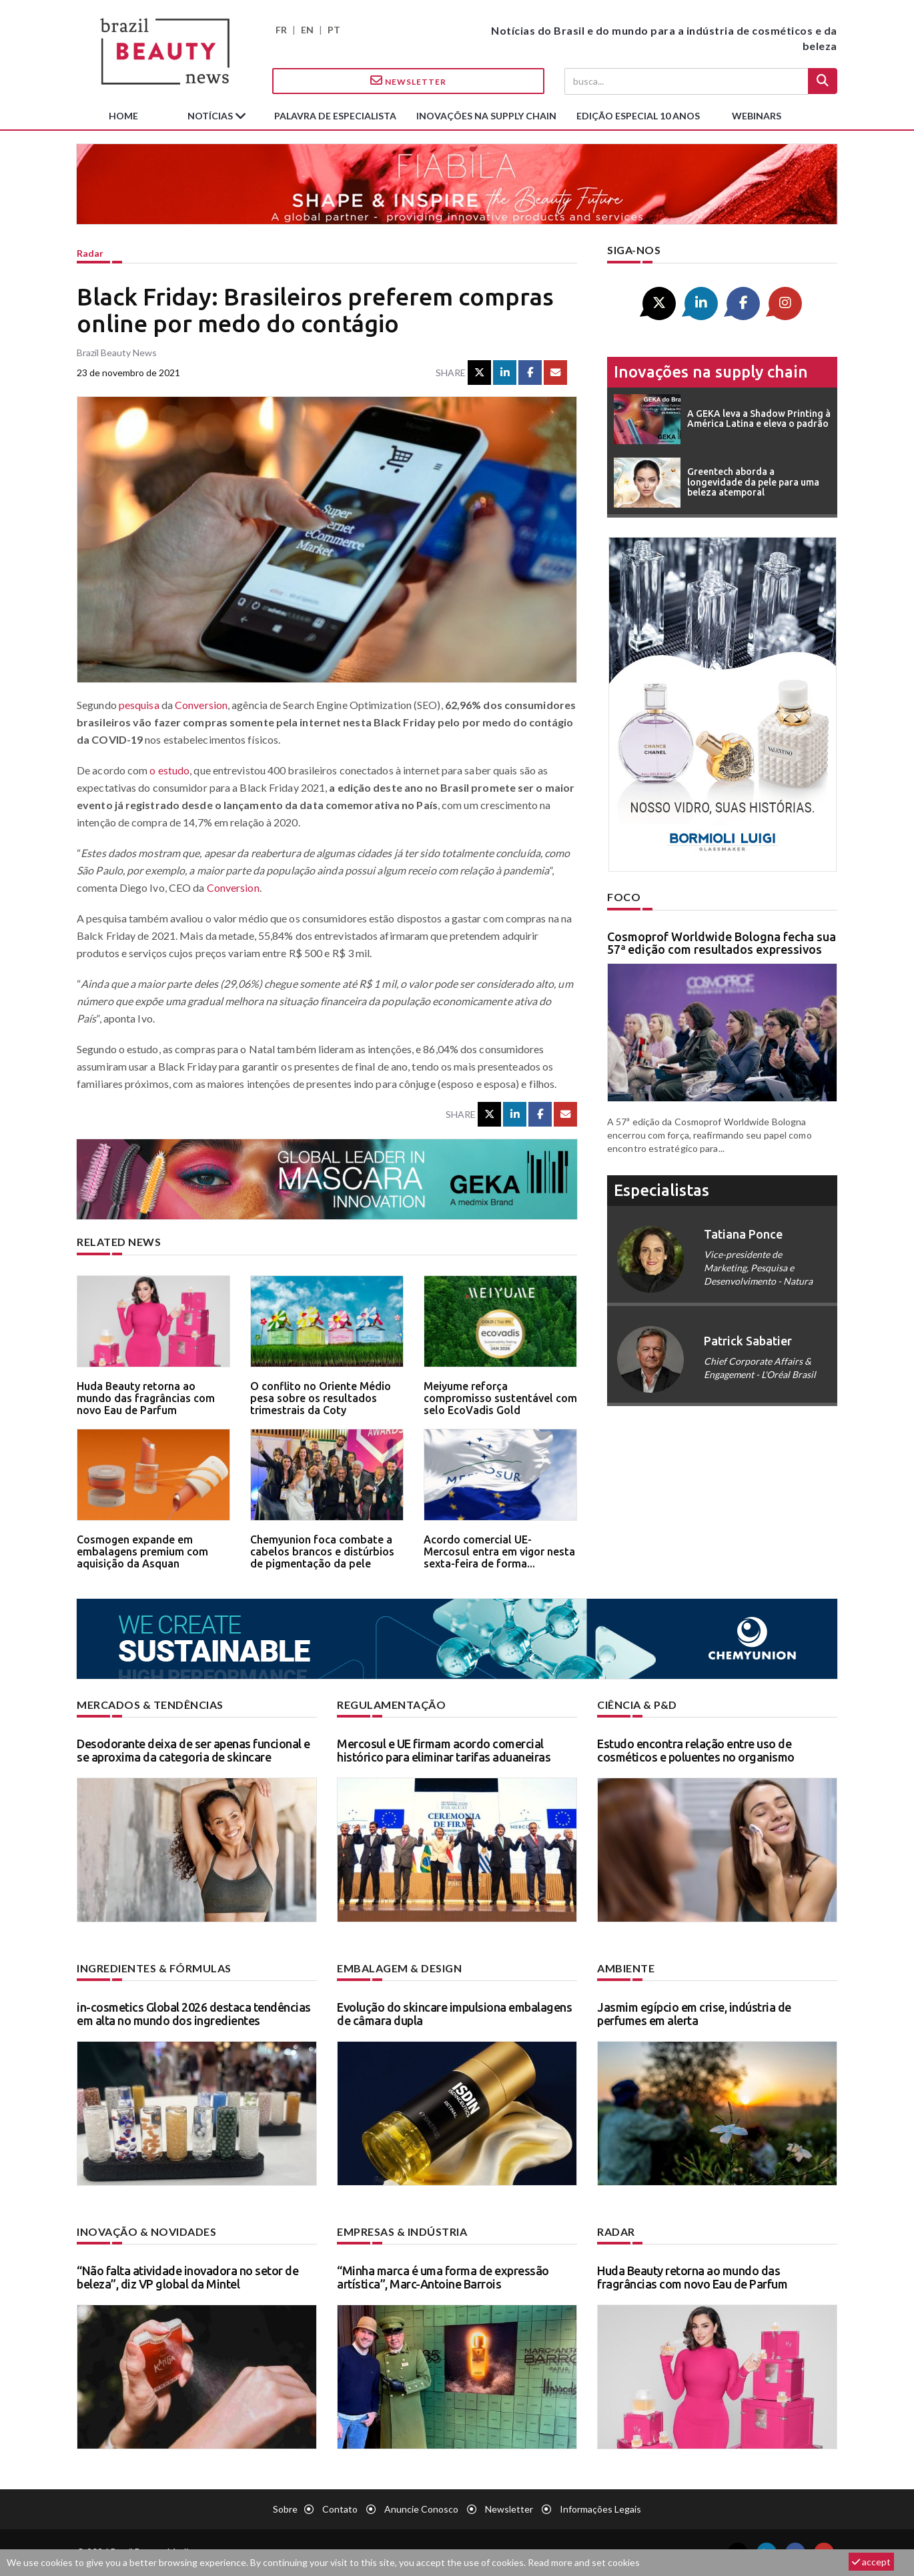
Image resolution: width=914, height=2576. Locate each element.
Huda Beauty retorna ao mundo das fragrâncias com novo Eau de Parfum (146, 1397)
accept (871, 2561)
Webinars (756, 115)
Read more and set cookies (584, 2562)
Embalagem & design (399, 1968)
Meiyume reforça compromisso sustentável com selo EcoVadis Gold (500, 1397)
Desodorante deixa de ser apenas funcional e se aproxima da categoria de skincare (193, 1750)
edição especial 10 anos (638, 115)
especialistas (661, 1190)
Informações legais (600, 2509)
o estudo (169, 770)
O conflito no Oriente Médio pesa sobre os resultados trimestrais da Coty (320, 1397)
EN (307, 29)
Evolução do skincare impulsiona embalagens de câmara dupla (454, 2013)
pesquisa (139, 704)
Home (123, 115)
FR (281, 29)
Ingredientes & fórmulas (154, 1968)
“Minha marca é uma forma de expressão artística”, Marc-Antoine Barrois (443, 2277)
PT (334, 29)
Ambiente (625, 1968)
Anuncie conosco (421, 2509)
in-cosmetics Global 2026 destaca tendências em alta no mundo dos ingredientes (194, 2013)
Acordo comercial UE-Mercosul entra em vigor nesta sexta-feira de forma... (499, 1551)
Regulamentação (391, 1704)
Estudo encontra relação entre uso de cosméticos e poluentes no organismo (696, 1750)
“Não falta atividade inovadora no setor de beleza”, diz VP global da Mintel (187, 2277)
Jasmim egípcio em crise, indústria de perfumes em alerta (694, 2013)
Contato (340, 2509)
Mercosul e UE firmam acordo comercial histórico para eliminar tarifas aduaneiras (443, 1750)
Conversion (201, 704)
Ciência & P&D (637, 1704)
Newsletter (408, 81)
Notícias (211, 115)
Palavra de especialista (335, 115)
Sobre (285, 2509)
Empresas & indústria (402, 2231)
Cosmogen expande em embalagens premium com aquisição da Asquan (142, 1551)
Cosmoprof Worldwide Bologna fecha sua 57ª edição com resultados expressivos (721, 943)
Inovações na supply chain (486, 115)
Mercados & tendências (150, 1704)
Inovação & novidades (146, 2231)
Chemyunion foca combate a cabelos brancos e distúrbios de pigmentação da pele (322, 1551)
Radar (90, 253)
